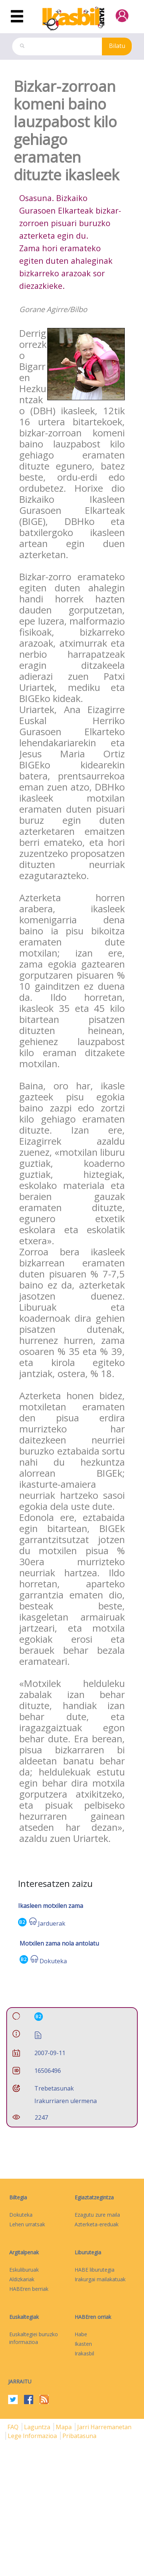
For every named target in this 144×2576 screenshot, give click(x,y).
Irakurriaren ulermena (65, 2101)
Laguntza (38, 2427)
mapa (64, 2427)
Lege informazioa (33, 2436)
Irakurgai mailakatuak (100, 2279)
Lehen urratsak (27, 2224)
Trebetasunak (54, 2088)
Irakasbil (84, 2353)
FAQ (13, 2427)
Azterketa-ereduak (97, 2224)
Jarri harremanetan (104, 2427)
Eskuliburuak (24, 2269)
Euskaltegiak (24, 2316)
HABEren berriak (28, 2288)
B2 (22, 1922)
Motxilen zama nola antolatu (59, 1943)
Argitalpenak (24, 2252)
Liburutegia (88, 2252)
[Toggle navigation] (17, 16)
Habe (81, 2334)
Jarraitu (19, 2381)
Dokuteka (53, 1961)
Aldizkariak (21, 2279)
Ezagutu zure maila (97, 2214)
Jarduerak (51, 1923)
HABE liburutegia (94, 2269)
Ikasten (83, 2343)
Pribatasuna (79, 2436)
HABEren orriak (93, 2316)
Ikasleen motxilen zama (50, 1906)
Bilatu (117, 46)
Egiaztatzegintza (94, 2197)
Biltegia (18, 2197)
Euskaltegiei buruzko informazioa (33, 2338)
